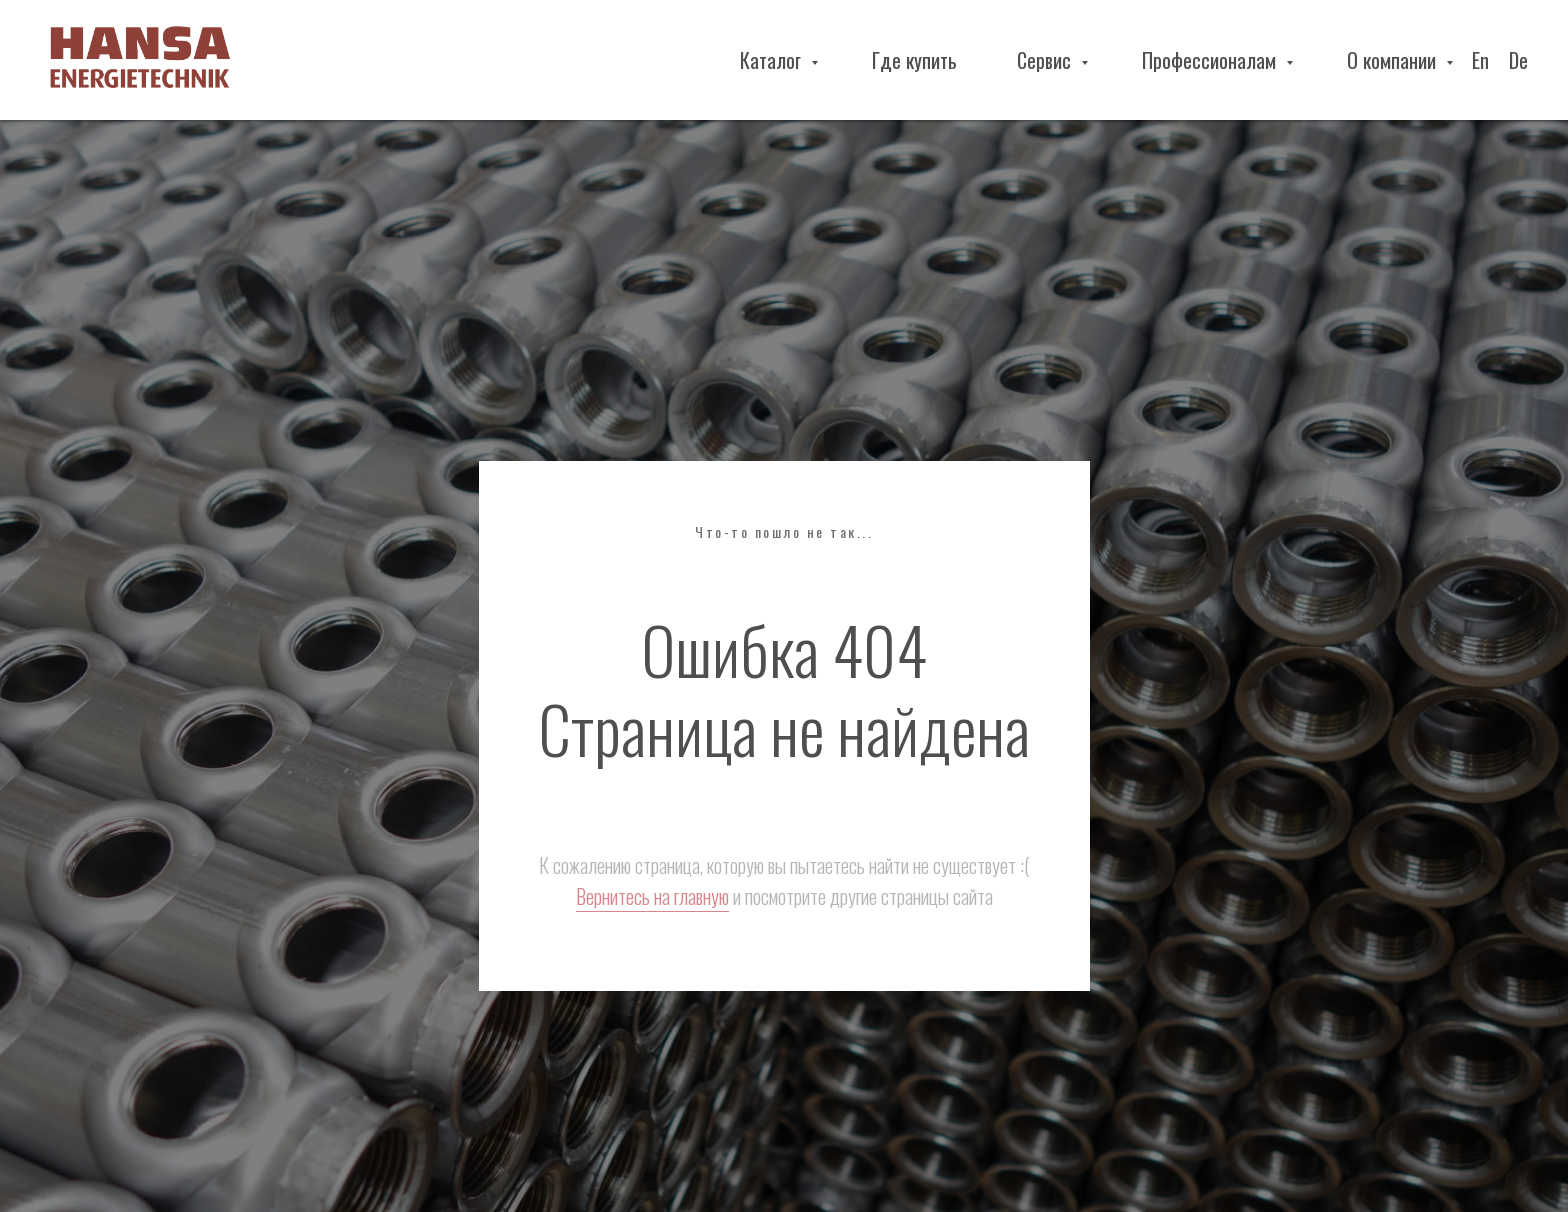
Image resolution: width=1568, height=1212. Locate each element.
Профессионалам (1211, 60)
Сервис (1046, 60)
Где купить (914, 60)
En (1480, 60)
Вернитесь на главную (652, 896)
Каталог (773, 60)
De (1518, 60)
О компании (1394, 60)
